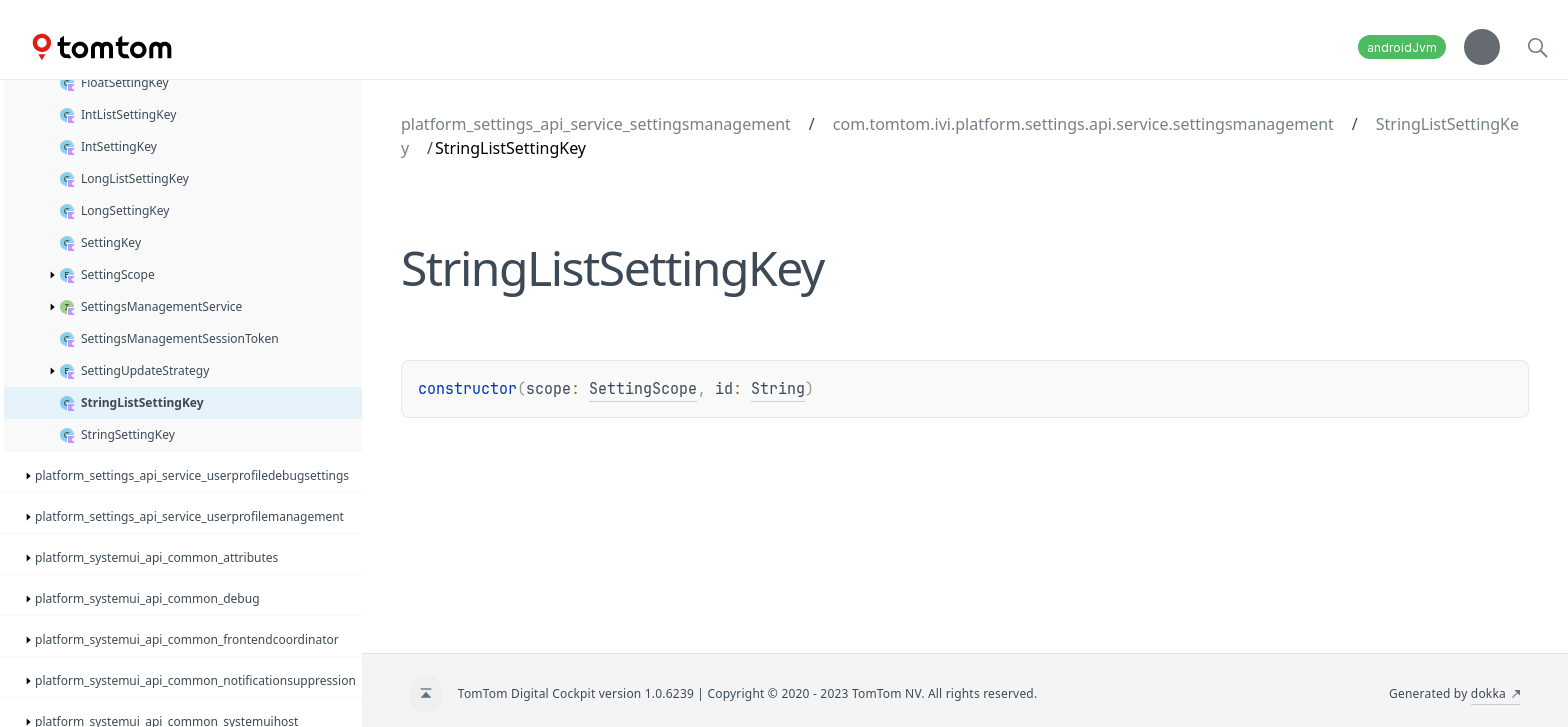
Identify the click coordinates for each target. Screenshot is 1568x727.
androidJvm (1402, 47)
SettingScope (643, 389)
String (778, 389)
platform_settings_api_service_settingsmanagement (596, 124)
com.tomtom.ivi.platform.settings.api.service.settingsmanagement (1083, 124)
